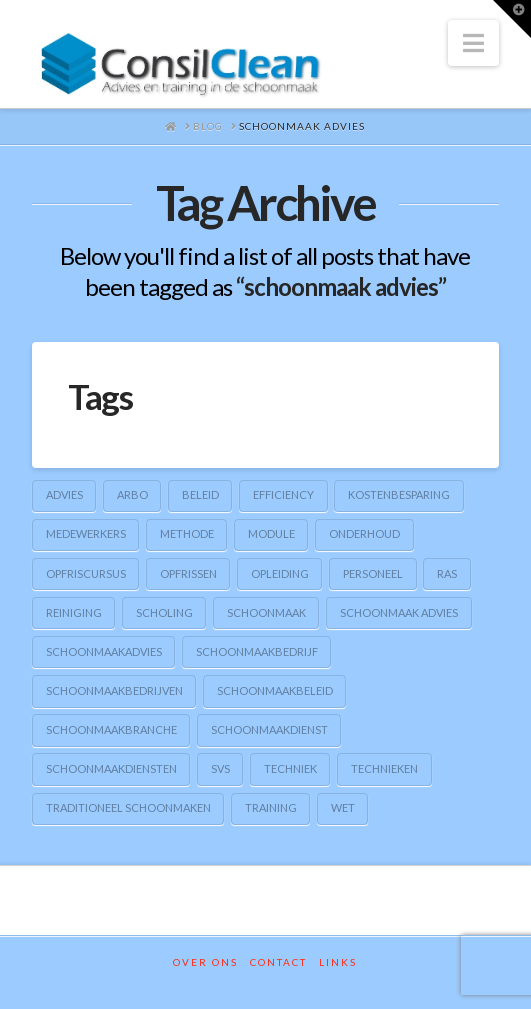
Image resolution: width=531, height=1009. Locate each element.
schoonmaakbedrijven (114, 690)
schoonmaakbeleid (275, 690)
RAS (447, 573)
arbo (132, 494)
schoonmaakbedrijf (257, 651)
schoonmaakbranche (111, 729)
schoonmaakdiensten (111, 768)
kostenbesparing (399, 494)
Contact (278, 962)
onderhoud (364, 533)
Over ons (205, 962)
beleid (200, 494)
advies (64, 494)
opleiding (280, 573)
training (271, 807)
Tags (100, 396)
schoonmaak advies (399, 612)
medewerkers (86, 533)
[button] (473, 43)
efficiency (283, 494)
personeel (373, 573)
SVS (220, 768)
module (271, 533)
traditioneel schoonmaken (128, 807)
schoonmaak (266, 612)
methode (187, 533)
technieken (384, 768)
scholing (164, 612)
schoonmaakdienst (269, 729)
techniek (290, 768)
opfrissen (188, 573)
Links (338, 962)
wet (343, 807)
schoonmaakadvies (104, 651)
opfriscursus (86, 573)
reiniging (74, 612)
